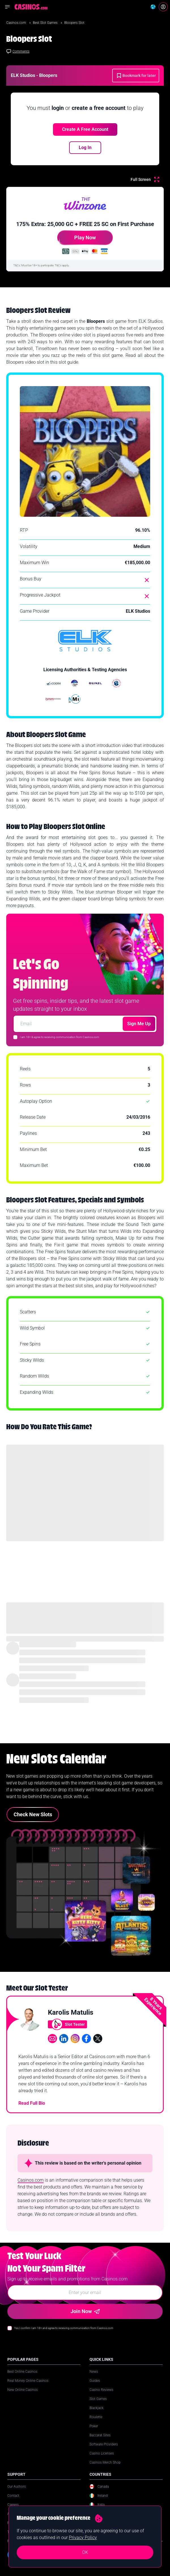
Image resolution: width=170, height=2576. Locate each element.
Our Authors (16, 2487)
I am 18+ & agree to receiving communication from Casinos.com (59, 1037)
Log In (85, 147)
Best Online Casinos (22, 2372)
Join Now (85, 2311)
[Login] (163, 6)
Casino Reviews (101, 2390)
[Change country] (153, 6)
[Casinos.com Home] (31, 7)
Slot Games (98, 2399)
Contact (13, 2496)
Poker (94, 2426)
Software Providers (104, 2444)
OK (85, 2552)
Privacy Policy (83, 2537)
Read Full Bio (31, 2103)
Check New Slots (33, 1814)
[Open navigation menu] (7, 6)
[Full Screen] (145, 179)
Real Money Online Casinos (27, 2381)
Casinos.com (16, 23)
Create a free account (85, 129)
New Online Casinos (22, 2390)
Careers (13, 2505)
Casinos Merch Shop (105, 2462)
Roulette (96, 2417)
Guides (95, 2381)
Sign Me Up (139, 1023)
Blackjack (96, 2408)
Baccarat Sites (100, 2435)
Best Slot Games (45, 23)
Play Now (76, 240)
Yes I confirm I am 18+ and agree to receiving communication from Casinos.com (63, 2328)
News (94, 2372)
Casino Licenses (102, 2453)
